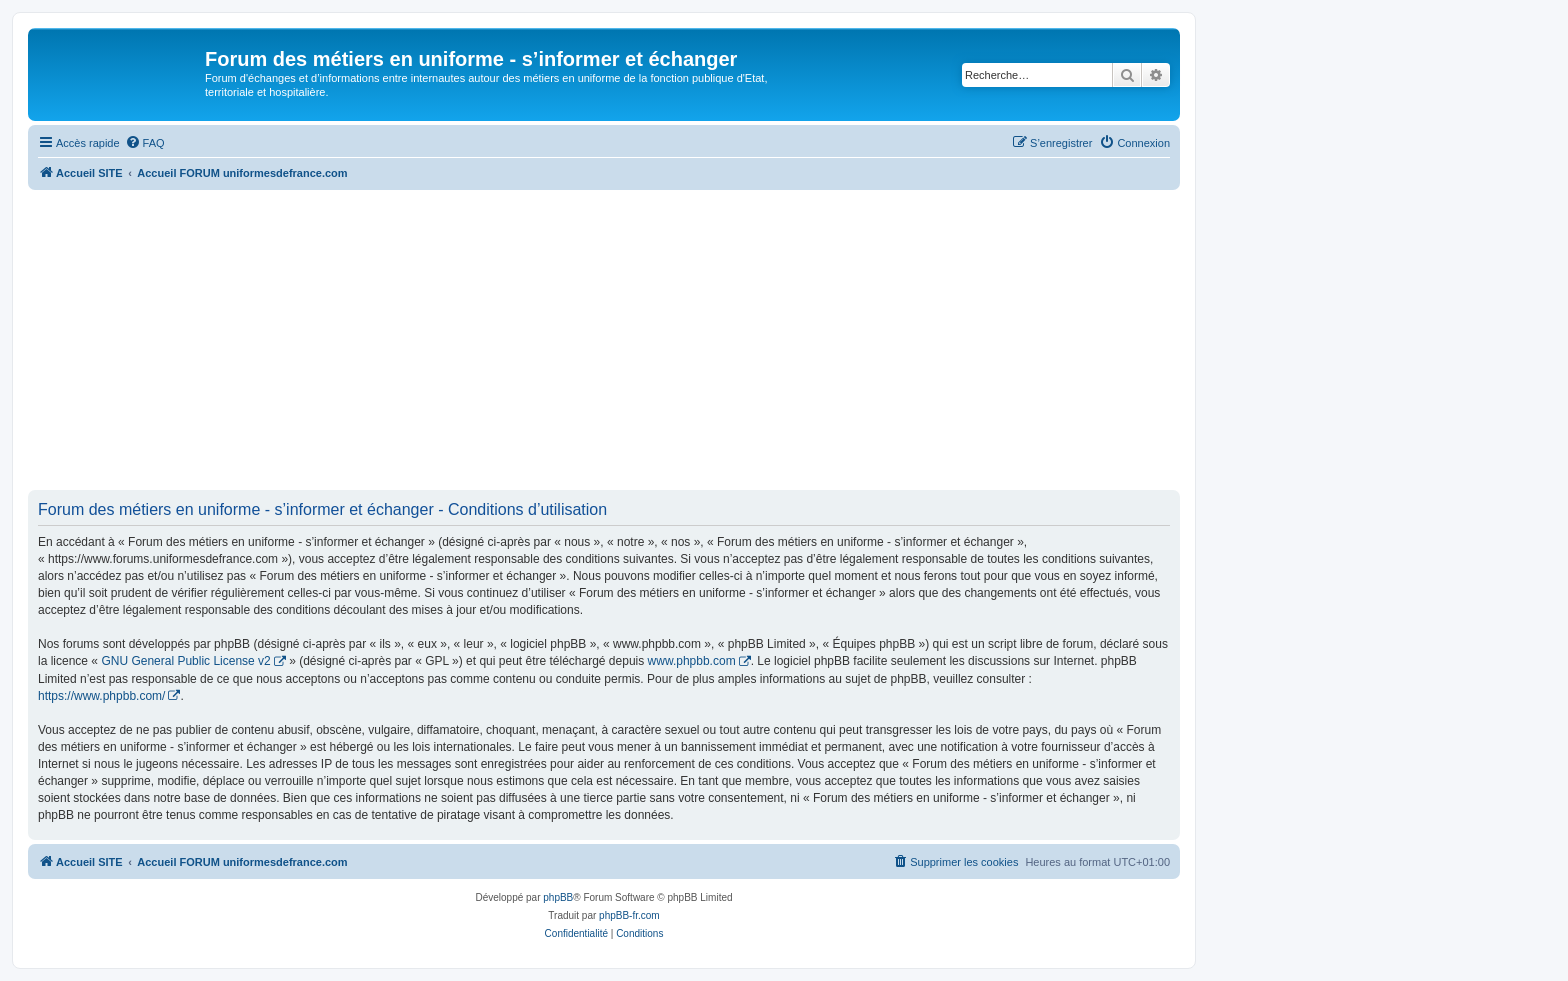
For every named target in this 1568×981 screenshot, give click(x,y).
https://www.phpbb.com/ (101, 696)
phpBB (558, 897)
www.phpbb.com (692, 661)
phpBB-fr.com (629, 915)
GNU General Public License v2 (185, 661)
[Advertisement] (604, 340)
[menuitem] (145, 143)
